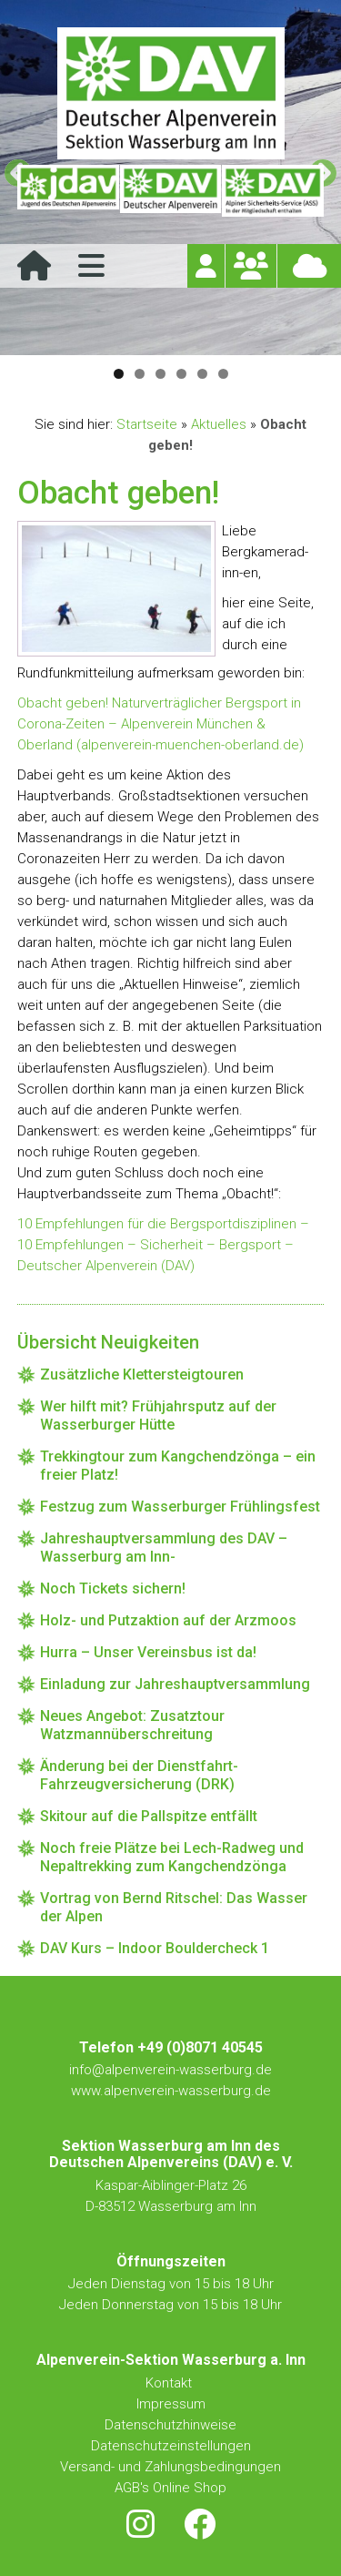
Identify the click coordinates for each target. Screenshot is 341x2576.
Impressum (171, 2404)
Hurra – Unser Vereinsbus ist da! (148, 1652)
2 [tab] (140, 374)
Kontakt (170, 2383)
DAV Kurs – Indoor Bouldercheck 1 (154, 1948)
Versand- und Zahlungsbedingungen (170, 2467)
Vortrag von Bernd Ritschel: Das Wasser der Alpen (173, 1907)
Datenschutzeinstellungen (171, 2446)
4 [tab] (181, 374)
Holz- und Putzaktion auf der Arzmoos (168, 1620)
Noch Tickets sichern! (113, 1588)
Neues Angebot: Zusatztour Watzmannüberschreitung (132, 1725)
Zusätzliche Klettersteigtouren (142, 1374)
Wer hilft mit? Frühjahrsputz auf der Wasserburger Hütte (158, 1415)
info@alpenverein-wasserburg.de (170, 2070)
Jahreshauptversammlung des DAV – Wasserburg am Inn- (163, 1547)
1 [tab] (119, 374)
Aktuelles (218, 424)
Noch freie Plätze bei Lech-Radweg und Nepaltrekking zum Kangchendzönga (172, 1857)
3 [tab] (160, 374)
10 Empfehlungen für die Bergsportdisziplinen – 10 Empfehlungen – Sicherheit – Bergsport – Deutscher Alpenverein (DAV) (163, 1245)
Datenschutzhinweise (170, 2425)
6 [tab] (223, 374)
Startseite (146, 424)
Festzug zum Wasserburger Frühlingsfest (180, 1506)
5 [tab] (202, 374)
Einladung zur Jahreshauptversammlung (175, 1684)
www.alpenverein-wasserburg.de (171, 2090)
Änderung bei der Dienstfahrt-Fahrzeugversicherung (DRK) (139, 1775)
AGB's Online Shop (170, 2487)
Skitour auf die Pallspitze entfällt (148, 1816)
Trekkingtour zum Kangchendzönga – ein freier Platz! (178, 1465)
